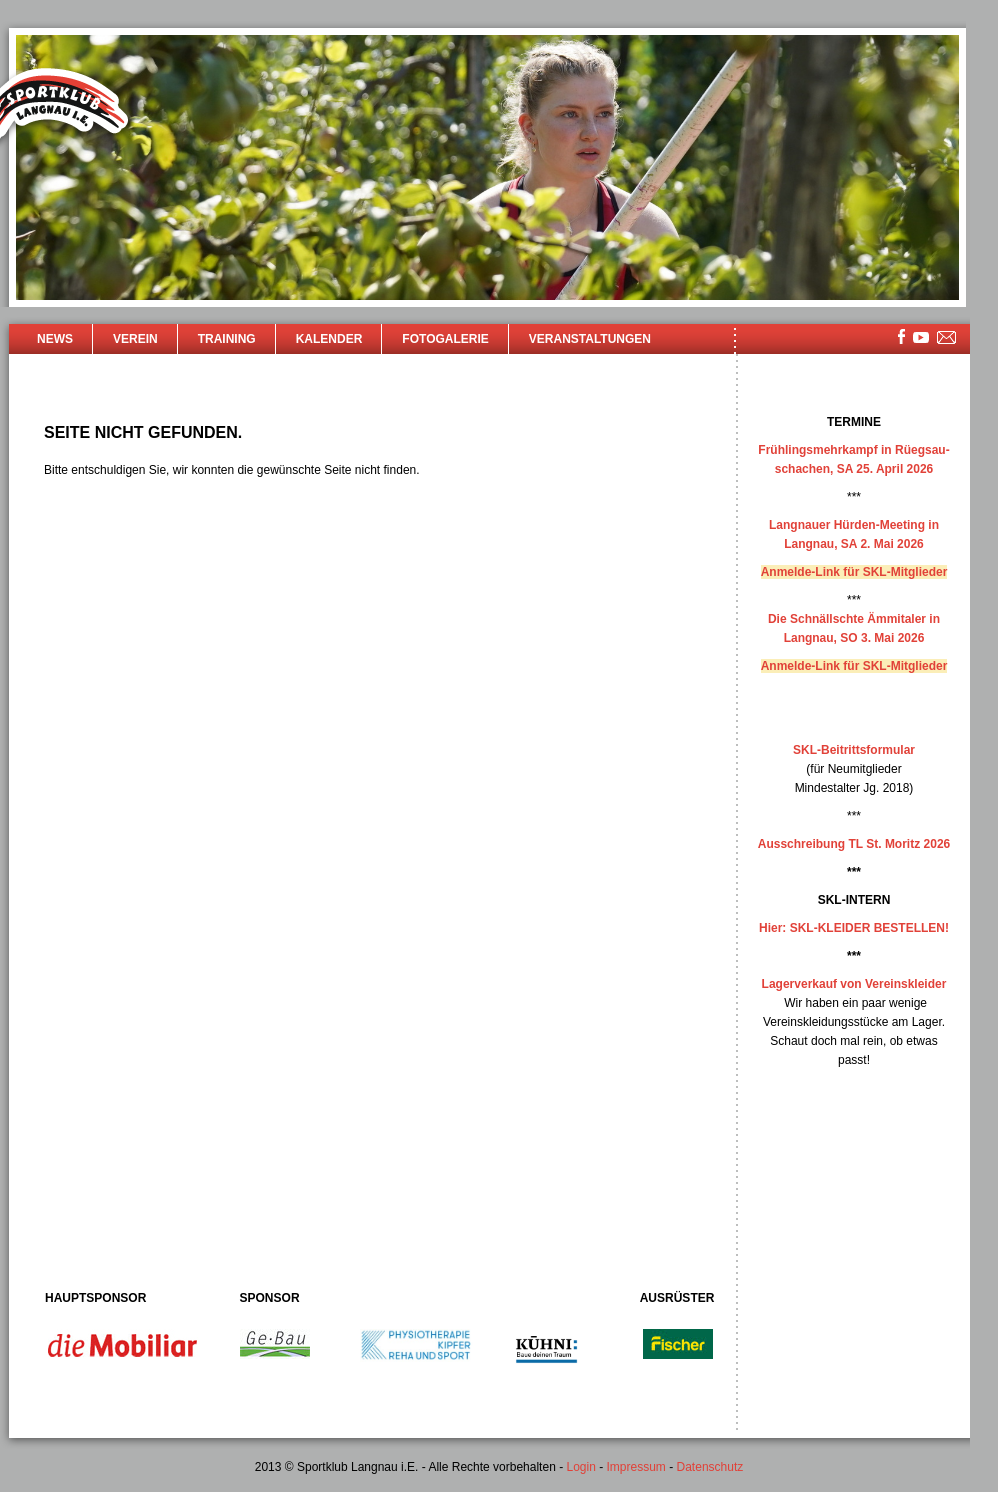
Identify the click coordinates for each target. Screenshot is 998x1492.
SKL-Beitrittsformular (854, 750)
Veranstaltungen (590, 339)
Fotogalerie (445, 339)
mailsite (947, 338)
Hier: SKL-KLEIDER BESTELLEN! (854, 928)
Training (227, 339)
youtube (921, 337)
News (55, 339)
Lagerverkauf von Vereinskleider (854, 984)
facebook (901, 336)
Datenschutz (710, 1467)
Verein (135, 339)
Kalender (329, 339)
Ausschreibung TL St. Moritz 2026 (854, 844)
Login (580, 1467)
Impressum (636, 1467)
